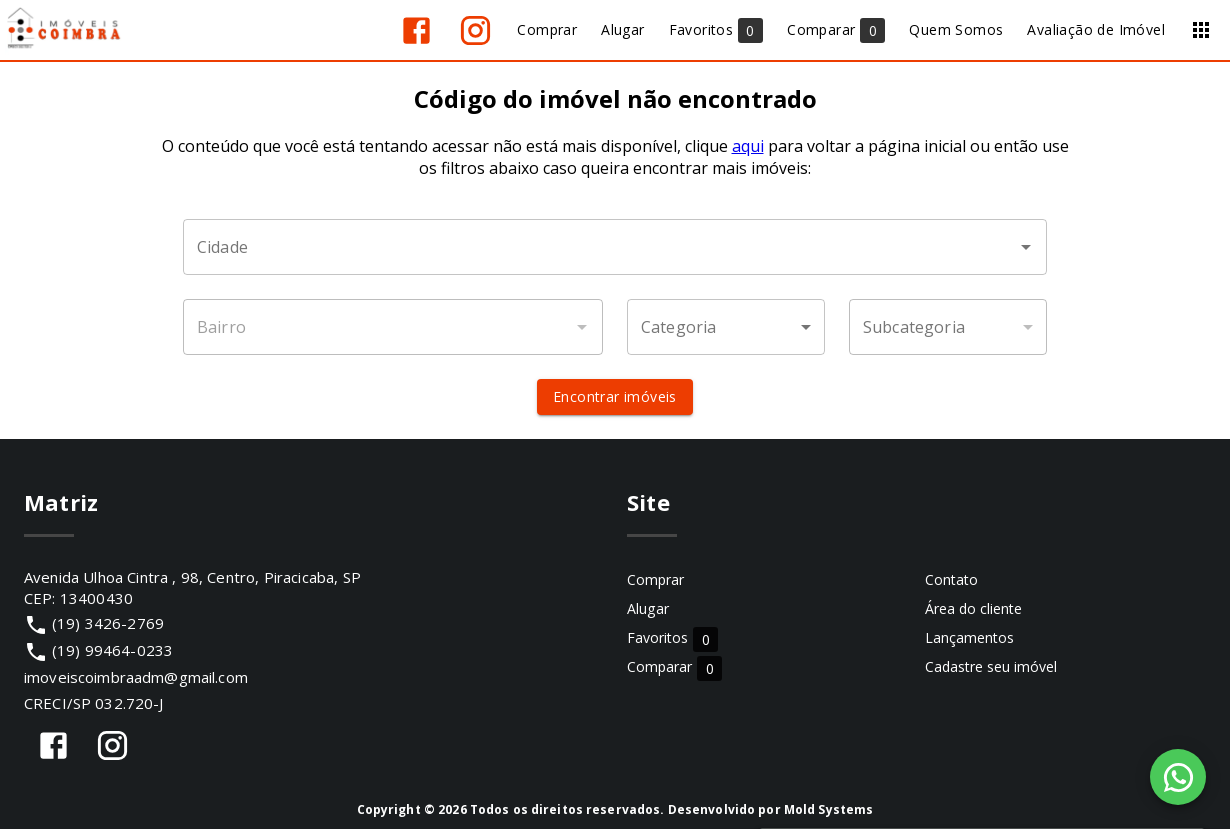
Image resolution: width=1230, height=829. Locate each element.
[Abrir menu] (1201, 30)
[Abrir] (1026, 247)
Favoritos (672, 638)
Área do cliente (973, 608)
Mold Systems (829, 809)
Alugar (648, 608)
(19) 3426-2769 (108, 623)
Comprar (655, 579)
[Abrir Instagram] (475, 30)
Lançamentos (969, 637)
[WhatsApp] (1178, 777)
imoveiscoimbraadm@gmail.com (136, 677)
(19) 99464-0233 (112, 650)
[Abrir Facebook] (416, 30)
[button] (726, 327)
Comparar (674, 667)
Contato (951, 579)
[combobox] (615, 247)
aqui (748, 146)
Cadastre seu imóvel (991, 666)
